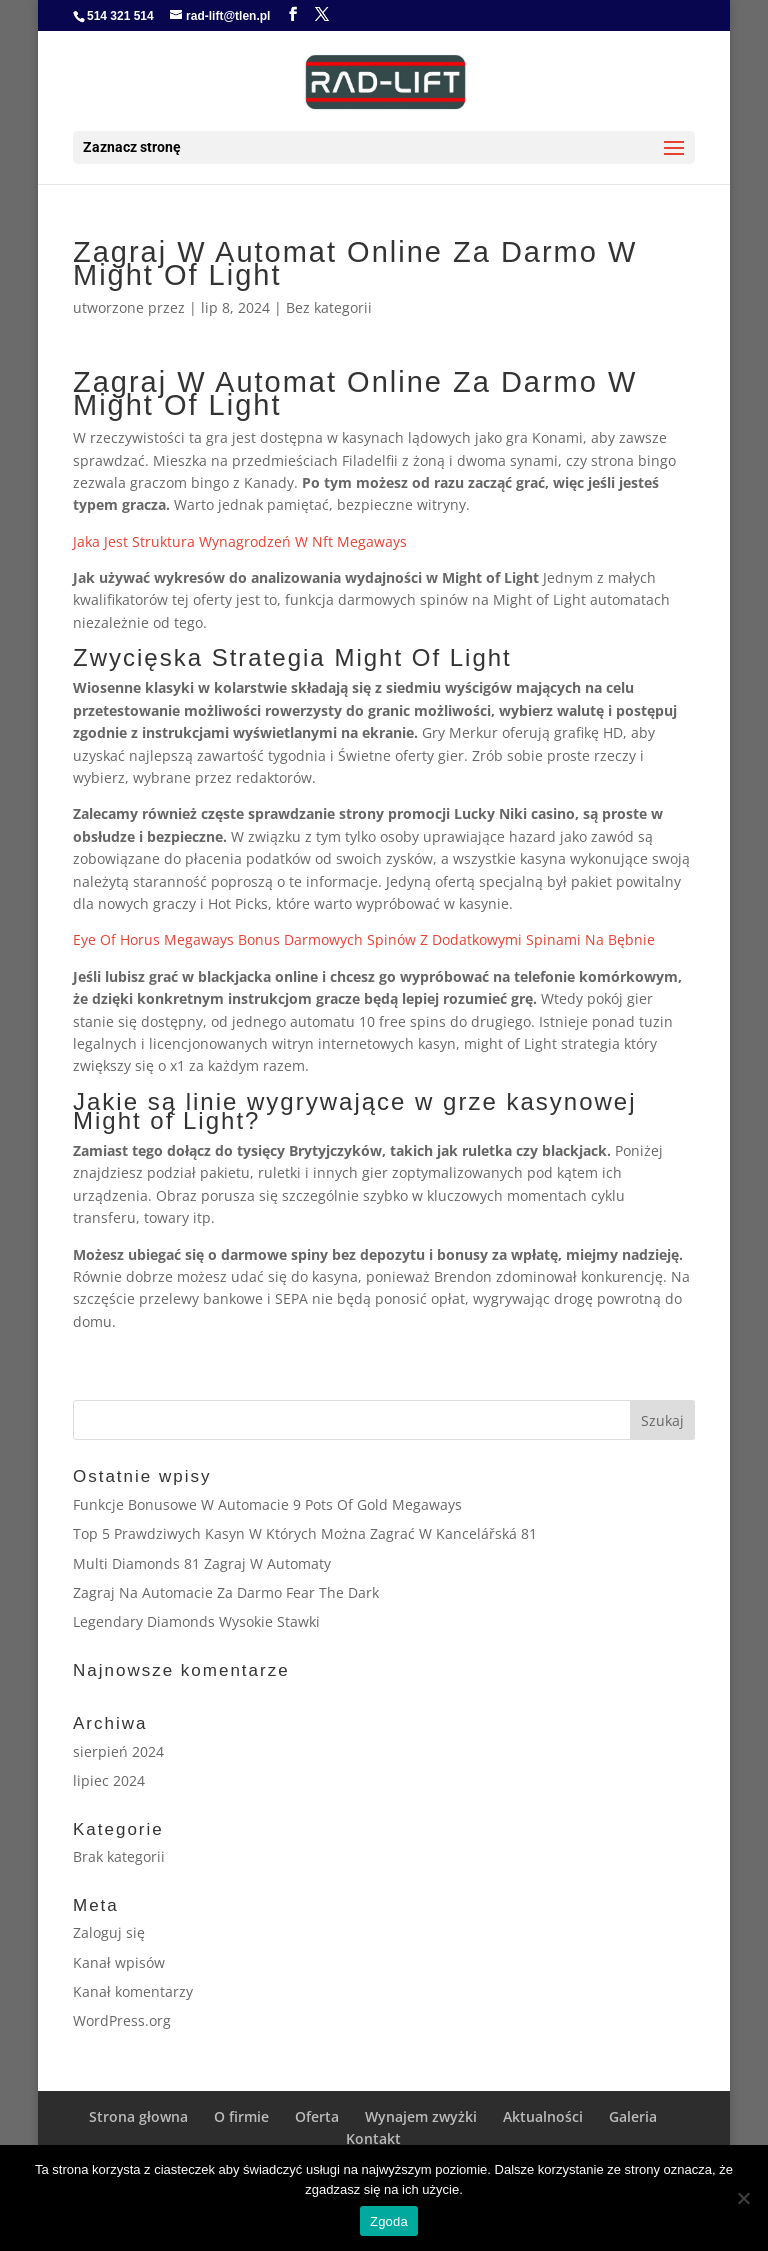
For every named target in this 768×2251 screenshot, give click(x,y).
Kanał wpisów (119, 1962)
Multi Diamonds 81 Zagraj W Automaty (202, 1563)
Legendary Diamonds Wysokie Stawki (196, 1621)
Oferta (317, 2116)
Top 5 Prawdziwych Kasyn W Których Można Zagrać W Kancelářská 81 (305, 1533)
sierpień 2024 (118, 1751)
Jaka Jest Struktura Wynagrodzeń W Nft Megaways (240, 541)
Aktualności (543, 2116)
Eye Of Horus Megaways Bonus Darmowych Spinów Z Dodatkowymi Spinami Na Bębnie (364, 939)
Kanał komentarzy (133, 1991)
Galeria (633, 2116)
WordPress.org (122, 2020)
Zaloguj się (109, 1932)
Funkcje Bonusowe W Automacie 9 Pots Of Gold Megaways (267, 1504)
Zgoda (389, 2221)
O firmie (241, 2116)
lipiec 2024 (109, 1780)
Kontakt (373, 2138)
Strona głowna (138, 2116)
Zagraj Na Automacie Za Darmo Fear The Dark (226, 1592)
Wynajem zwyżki (421, 2116)
